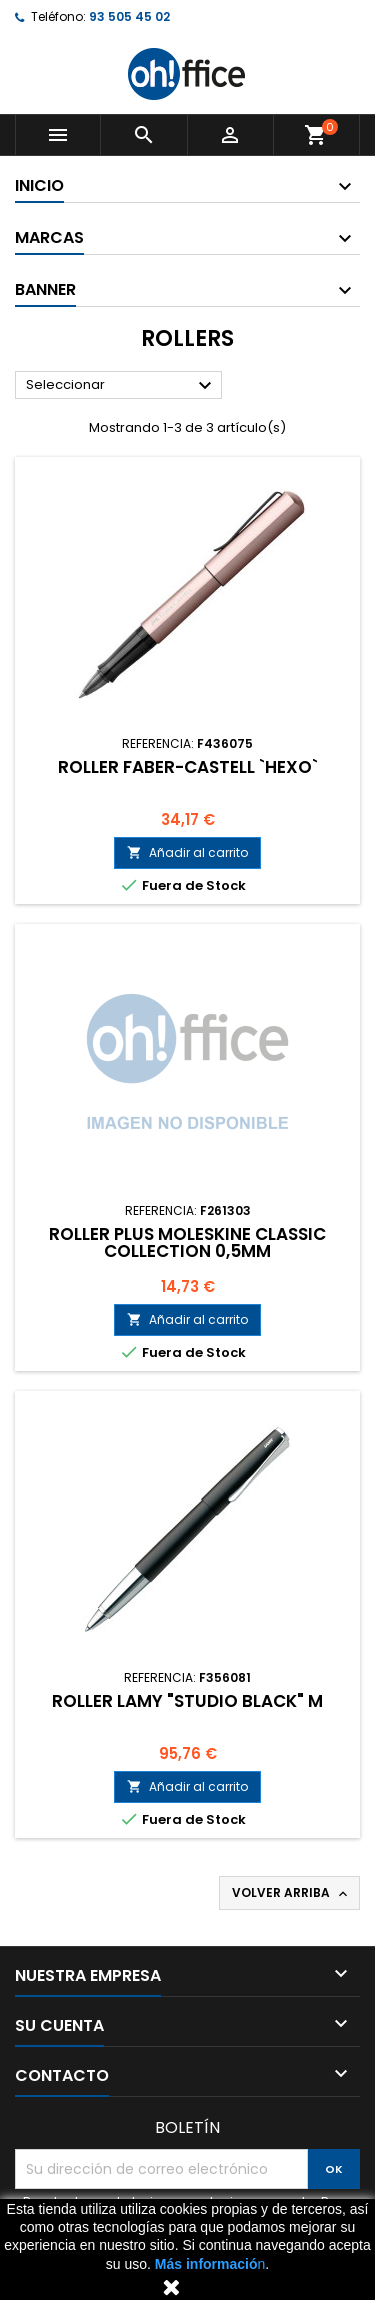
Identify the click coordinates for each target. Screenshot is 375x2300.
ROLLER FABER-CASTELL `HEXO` (188, 767)
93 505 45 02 (129, 16)
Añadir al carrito (187, 852)
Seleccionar (121, 386)
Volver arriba (291, 1893)
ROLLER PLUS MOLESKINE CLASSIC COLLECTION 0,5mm (187, 1242)
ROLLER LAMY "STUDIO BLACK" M (187, 1701)
